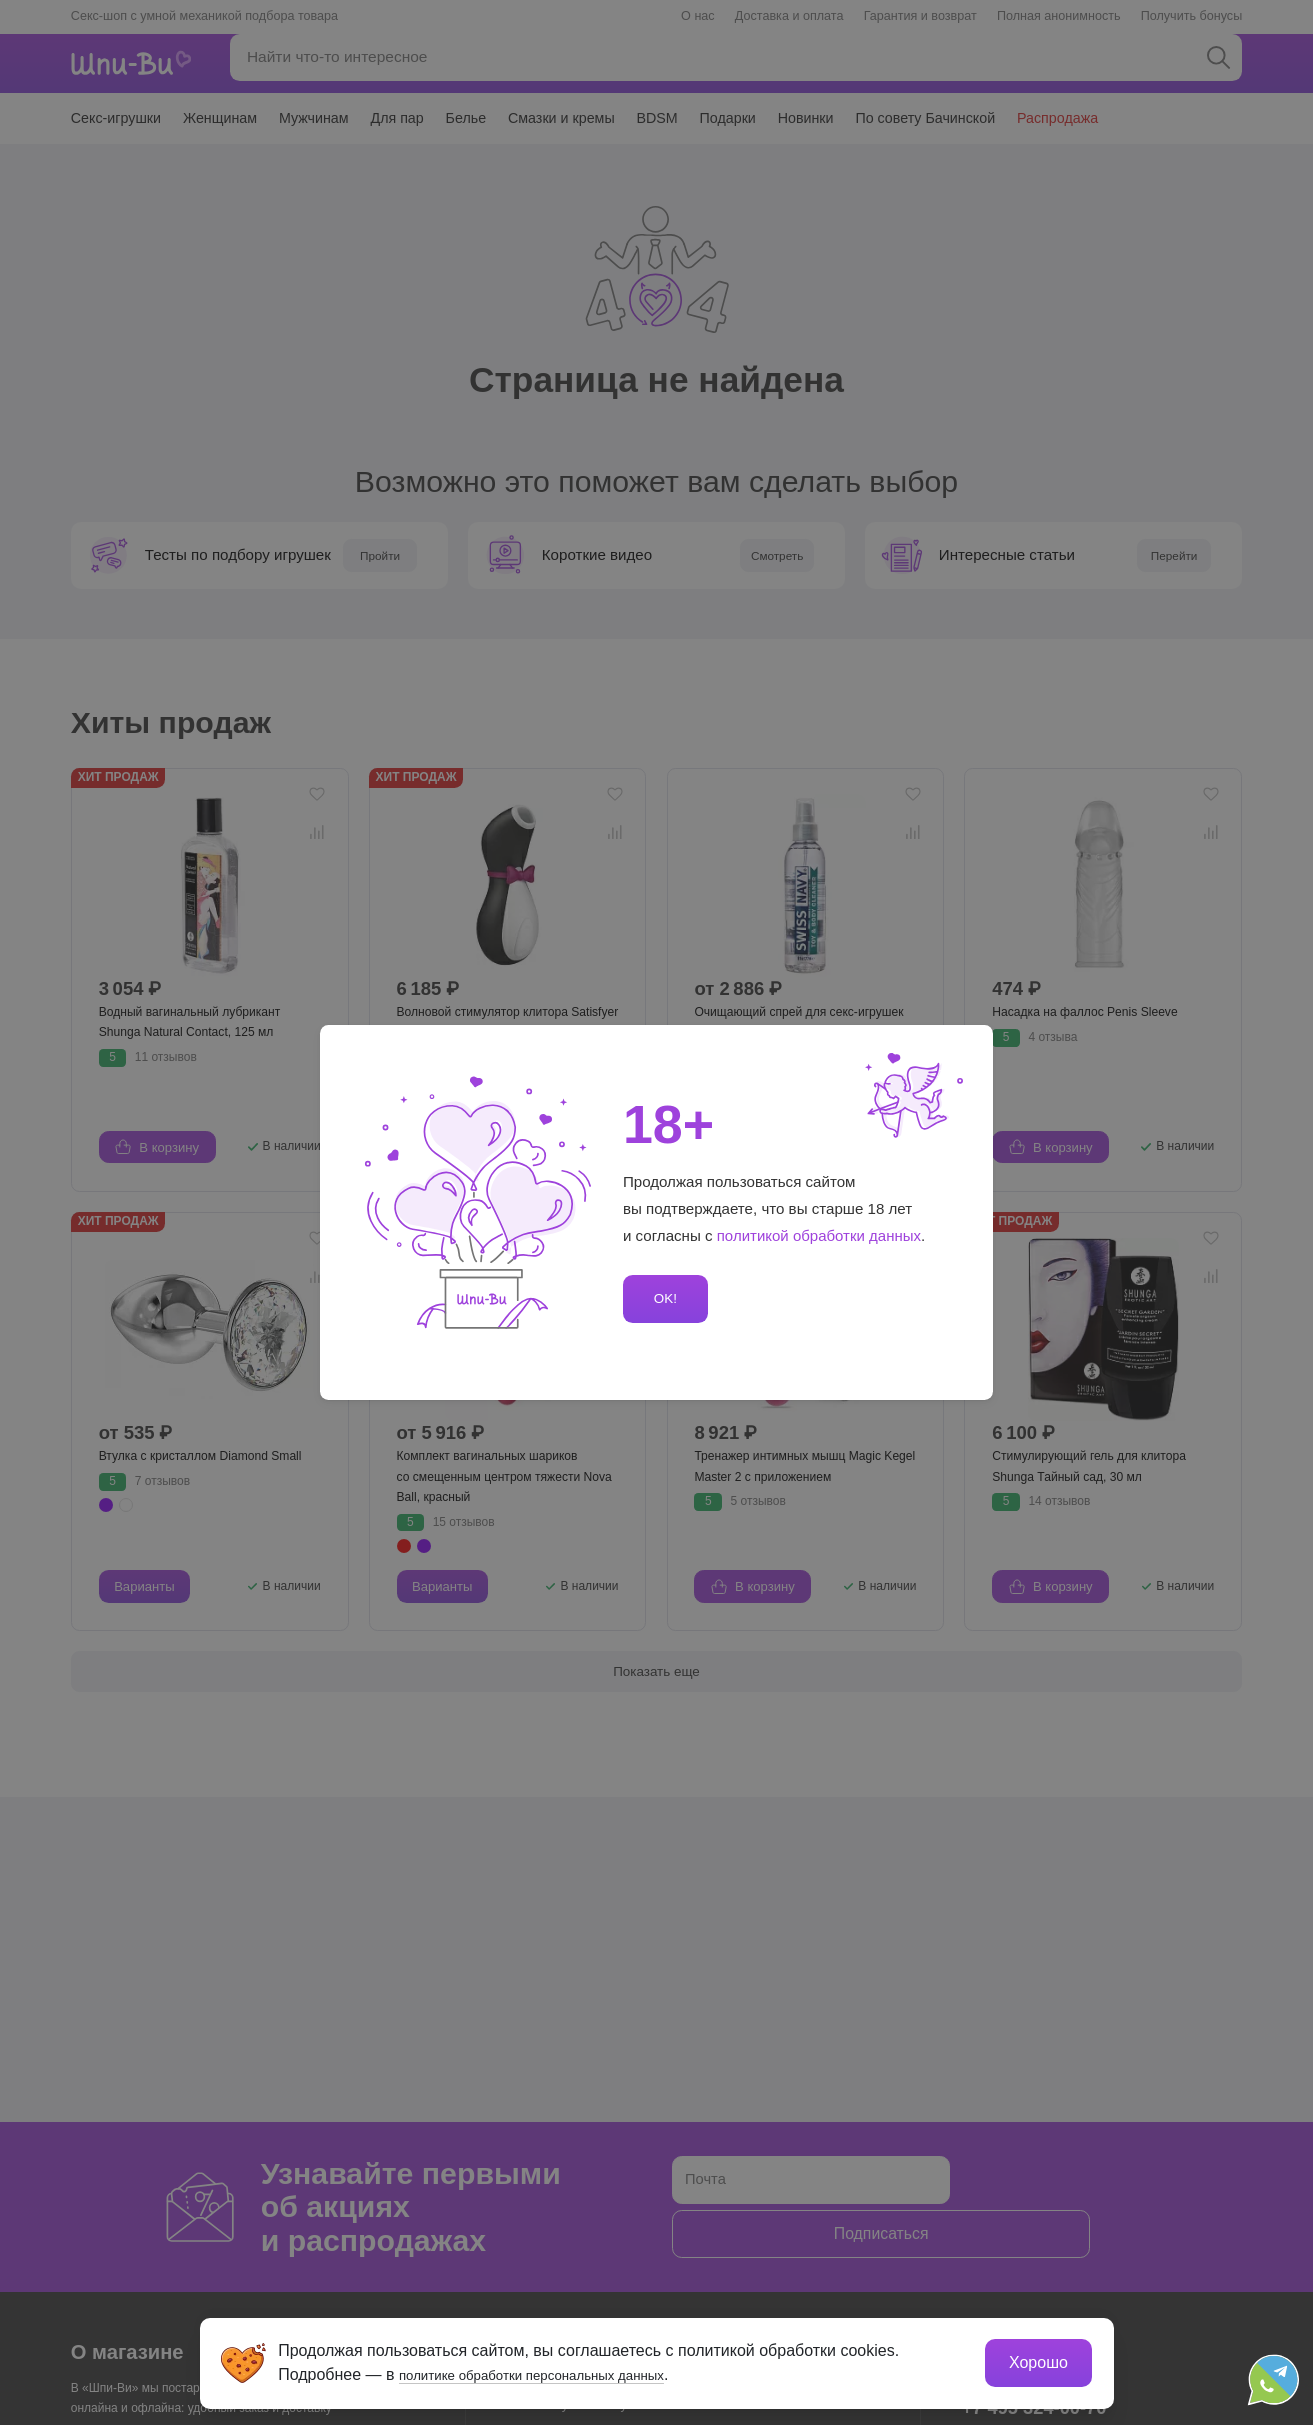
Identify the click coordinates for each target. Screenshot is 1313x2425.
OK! (663, 1298)
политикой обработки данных (820, 1235)
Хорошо (1036, 2360)
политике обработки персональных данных (561, 2372)
